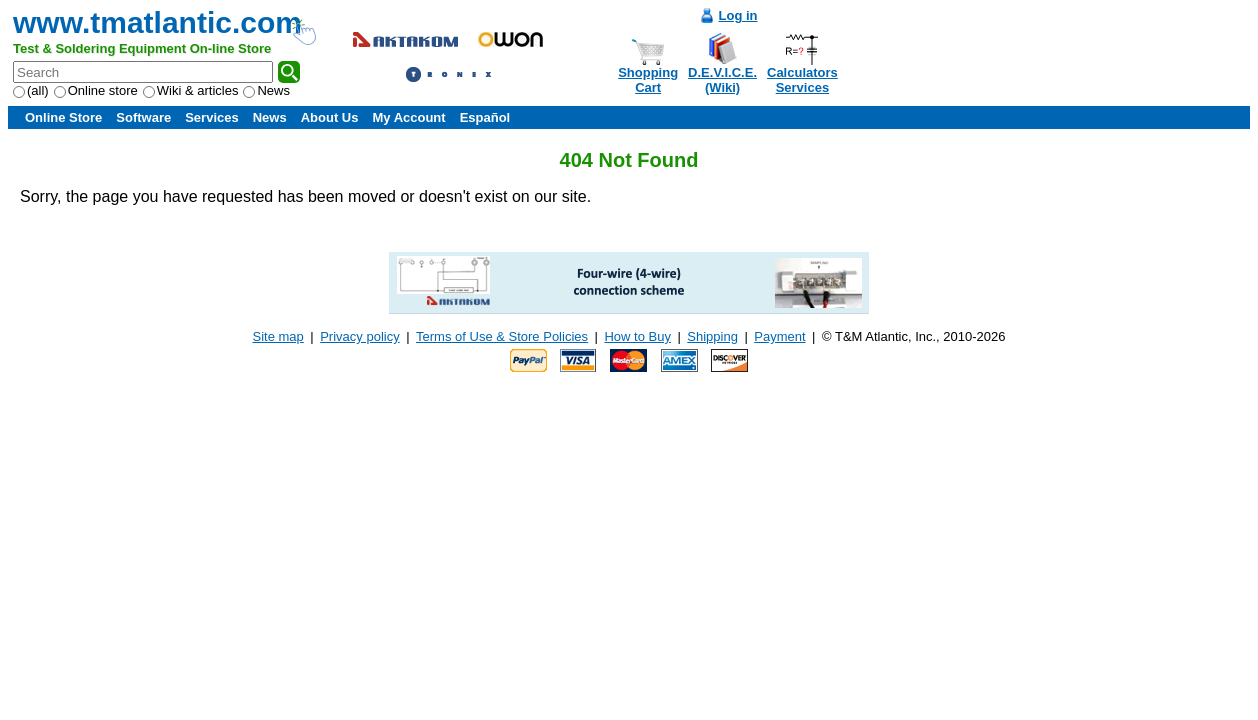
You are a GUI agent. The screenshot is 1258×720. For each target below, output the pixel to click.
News (266, 90)
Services (212, 117)
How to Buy (637, 336)
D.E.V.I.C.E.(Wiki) (722, 80)
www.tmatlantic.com (157, 22)
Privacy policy (359, 336)
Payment (779, 336)
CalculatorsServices (802, 80)
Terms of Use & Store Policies (502, 336)
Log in (738, 15)
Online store (96, 90)
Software (143, 117)
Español (485, 117)
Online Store (63, 117)
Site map (278, 336)
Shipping (712, 336)
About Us (330, 117)
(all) (31, 90)
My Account (408, 117)
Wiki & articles (191, 90)
